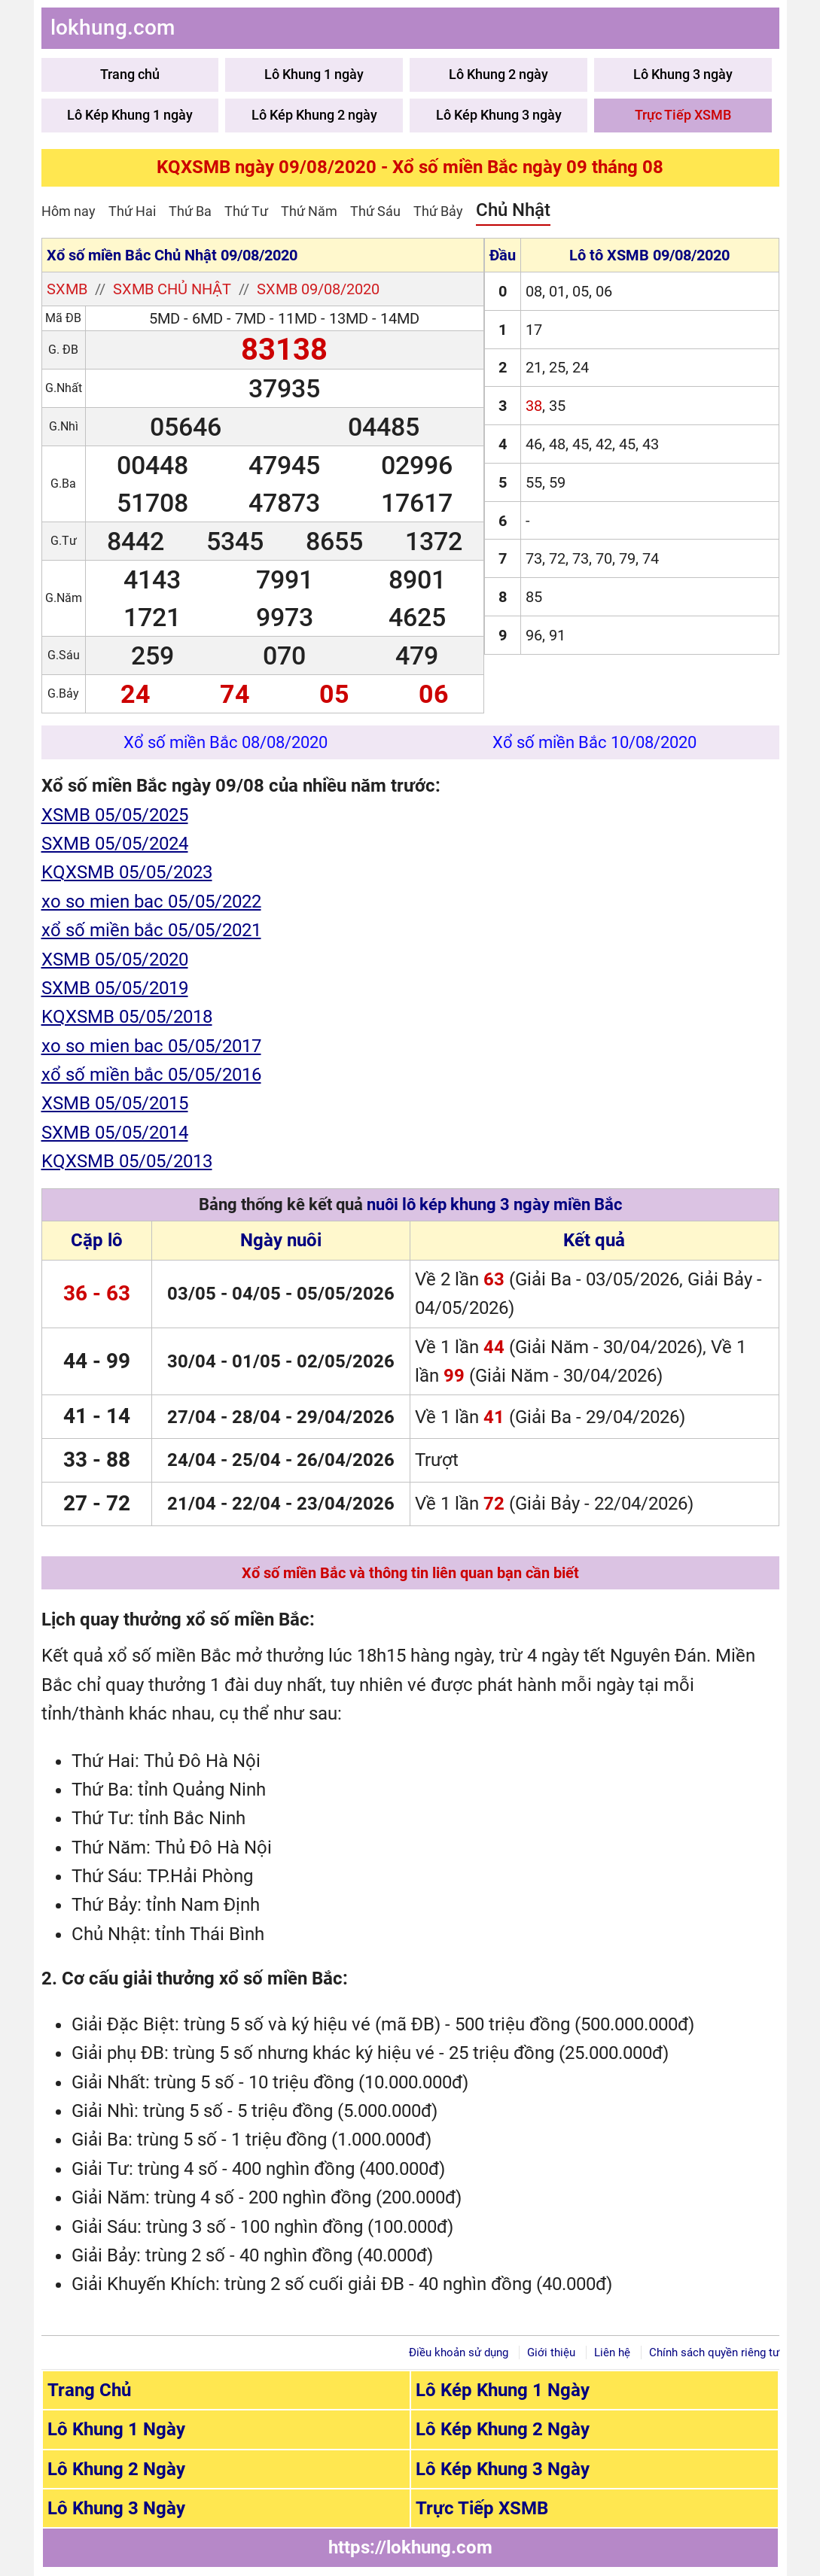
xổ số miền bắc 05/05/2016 (151, 1074)
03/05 (191, 1293)
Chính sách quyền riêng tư (714, 2352)
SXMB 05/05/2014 (114, 1132)
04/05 (256, 1293)
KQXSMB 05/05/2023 (126, 872)
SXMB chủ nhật (172, 289)
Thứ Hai (132, 211)
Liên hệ (612, 2352)
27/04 (191, 1417)
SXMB (67, 289)
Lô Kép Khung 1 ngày (130, 115)
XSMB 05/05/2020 (114, 959)
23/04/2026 (346, 1503)
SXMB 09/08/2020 (318, 289)
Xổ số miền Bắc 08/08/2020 (225, 742)
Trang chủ (130, 74)
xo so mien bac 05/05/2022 (151, 901)
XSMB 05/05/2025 (114, 815)
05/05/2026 (346, 1293)
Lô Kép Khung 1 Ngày (503, 2390)
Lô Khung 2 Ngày (116, 2469)
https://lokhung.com (410, 2547)
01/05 (256, 1361)
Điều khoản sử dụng (458, 2352)
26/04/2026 (346, 1459)
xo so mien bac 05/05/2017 (151, 1046)
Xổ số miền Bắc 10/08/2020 (594, 742)
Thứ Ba (190, 211)
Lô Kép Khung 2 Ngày (503, 2429)
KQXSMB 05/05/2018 (126, 1016)
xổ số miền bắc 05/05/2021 (151, 930)
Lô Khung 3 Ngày (116, 2508)
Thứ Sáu (375, 211)
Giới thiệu (551, 2352)
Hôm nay (68, 211)
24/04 (191, 1459)
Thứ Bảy (438, 211)
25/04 (256, 1459)
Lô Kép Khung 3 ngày (499, 115)
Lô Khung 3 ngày (683, 74)
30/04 (191, 1361)
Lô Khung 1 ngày (314, 74)
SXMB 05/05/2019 (114, 988)
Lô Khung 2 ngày (498, 74)
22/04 (256, 1503)
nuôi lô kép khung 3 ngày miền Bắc (494, 1204)
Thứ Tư (246, 211)
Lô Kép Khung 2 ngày (314, 115)
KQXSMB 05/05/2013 (126, 1161)
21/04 (191, 1503)
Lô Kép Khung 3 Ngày (503, 2469)
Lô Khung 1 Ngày (116, 2429)
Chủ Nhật (513, 209)
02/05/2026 (346, 1361)
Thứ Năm (309, 211)
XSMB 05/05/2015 (114, 1103)
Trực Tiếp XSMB (683, 115)
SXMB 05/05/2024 (114, 843)
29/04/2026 (346, 1417)
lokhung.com (112, 27)
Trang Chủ (89, 2390)
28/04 (256, 1417)
